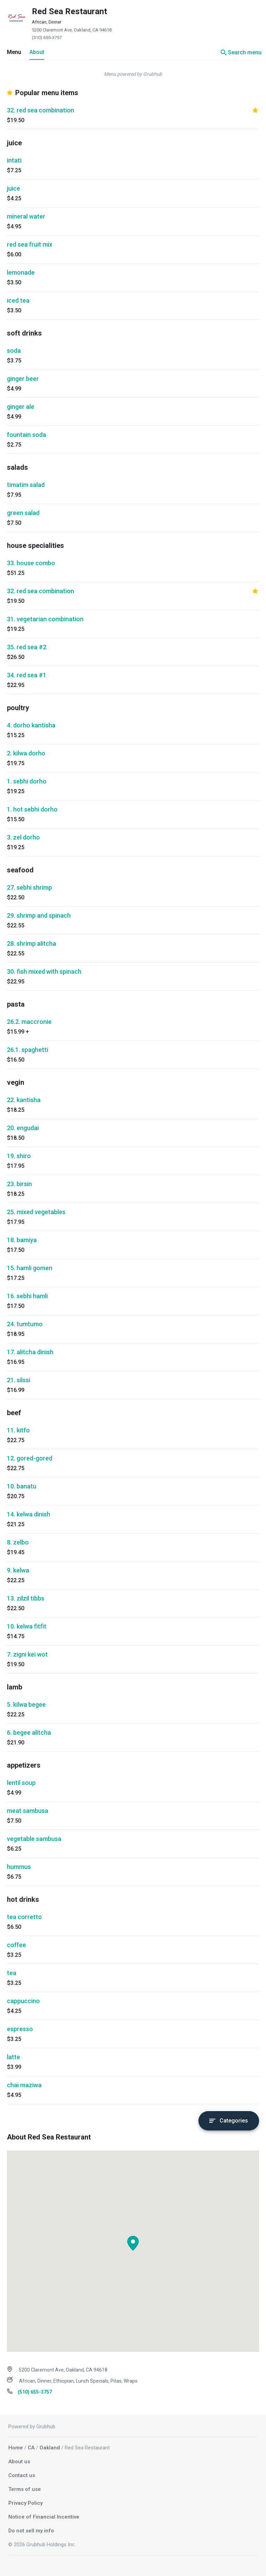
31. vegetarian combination (45, 619)
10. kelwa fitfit (26, 1626)
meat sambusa (27, 1810)
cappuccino (23, 2001)
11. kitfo (18, 1430)
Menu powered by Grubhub (133, 74)
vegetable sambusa (34, 1838)
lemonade (21, 272)
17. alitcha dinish (30, 1352)
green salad (23, 512)
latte (13, 2057)
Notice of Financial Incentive (43, 2517)
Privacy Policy (25, 2503)
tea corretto (24, 1916)
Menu (14, 52)
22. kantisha (24, 1099)
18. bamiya (22, 1240)
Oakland (49, 2448)
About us (19, 2461)
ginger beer (23, 378)
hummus (19, 1866)
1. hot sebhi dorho (32, 809)
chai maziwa (24, 2085)
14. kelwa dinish (28, 1514)
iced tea (18, 300)
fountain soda (26, 434)
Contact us (21, 2475)
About (36, 52)
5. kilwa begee (26, 1704)
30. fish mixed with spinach (44, 971)
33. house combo (31, 563)
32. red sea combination (40, 110)
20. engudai (23, 1127)
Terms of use (24, 2489)
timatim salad (26, 484)
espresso (20, 2029)
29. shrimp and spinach (39, 915)
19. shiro (19, 1155)
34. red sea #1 (26, 675)
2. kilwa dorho (26, 753)
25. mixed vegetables (36, 1212)
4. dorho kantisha (31, 725)
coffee (16, 1945)
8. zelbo (18, 1542)
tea (11, 1973)
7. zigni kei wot (27, 1654)
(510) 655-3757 (47, 37)
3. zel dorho (23, 837)
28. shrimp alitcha (31, 943)
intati (14, 160)
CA (31, 2448)
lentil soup (21, 1782)
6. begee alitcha (29, 1732)
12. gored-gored (29, 1458)
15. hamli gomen (29, 1268)
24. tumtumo (25, 1324)
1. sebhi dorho (26, 781)
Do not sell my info (31, 2531)
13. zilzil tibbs (25, 1598)
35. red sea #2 (26, 647)
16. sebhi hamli (27, 1296)
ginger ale (20, 406)
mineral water (26, 216)
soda (14, 350)
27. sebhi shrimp (29, 887)
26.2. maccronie (29, 1021)
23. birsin (19, 1184)
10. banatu (21, 1486)
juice (13, 188)
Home (15, 2448)
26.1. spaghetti (27, 1049)
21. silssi (18, 1380)
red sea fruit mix (29, 244)
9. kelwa (18, 1570)
